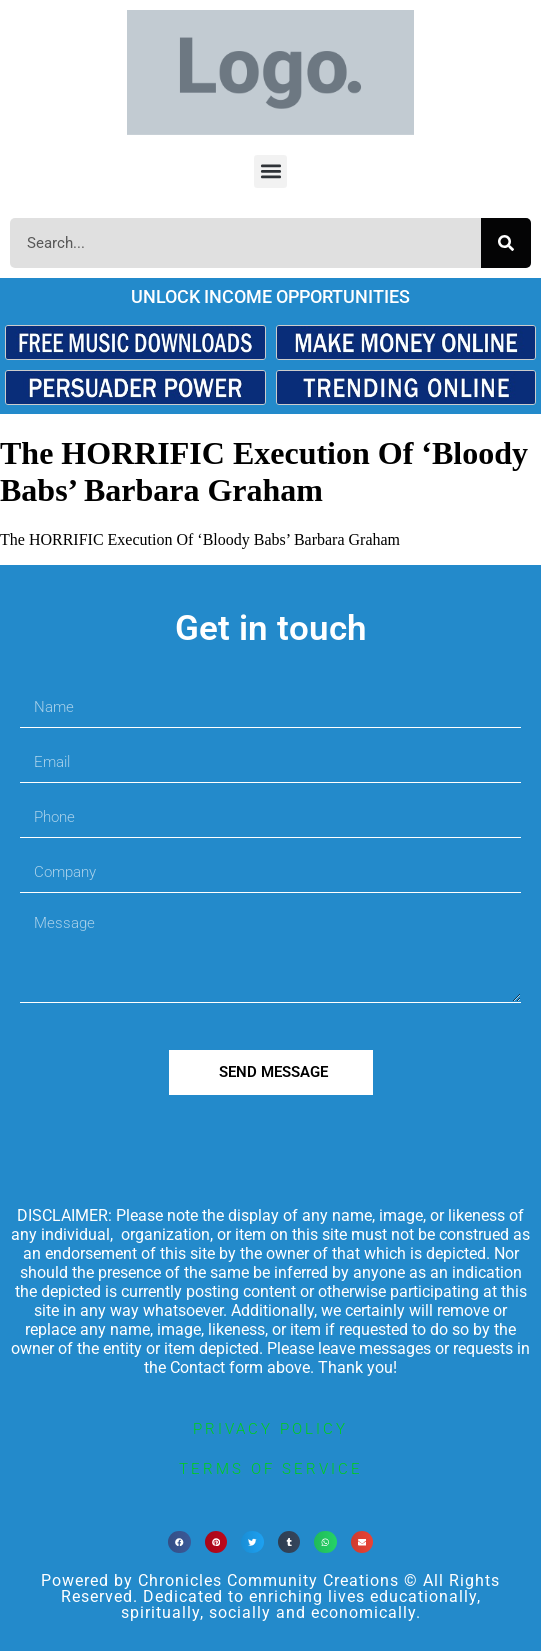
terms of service (271, 1469)
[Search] (506, 243)
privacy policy (270, 1429)
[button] (270, 171)
